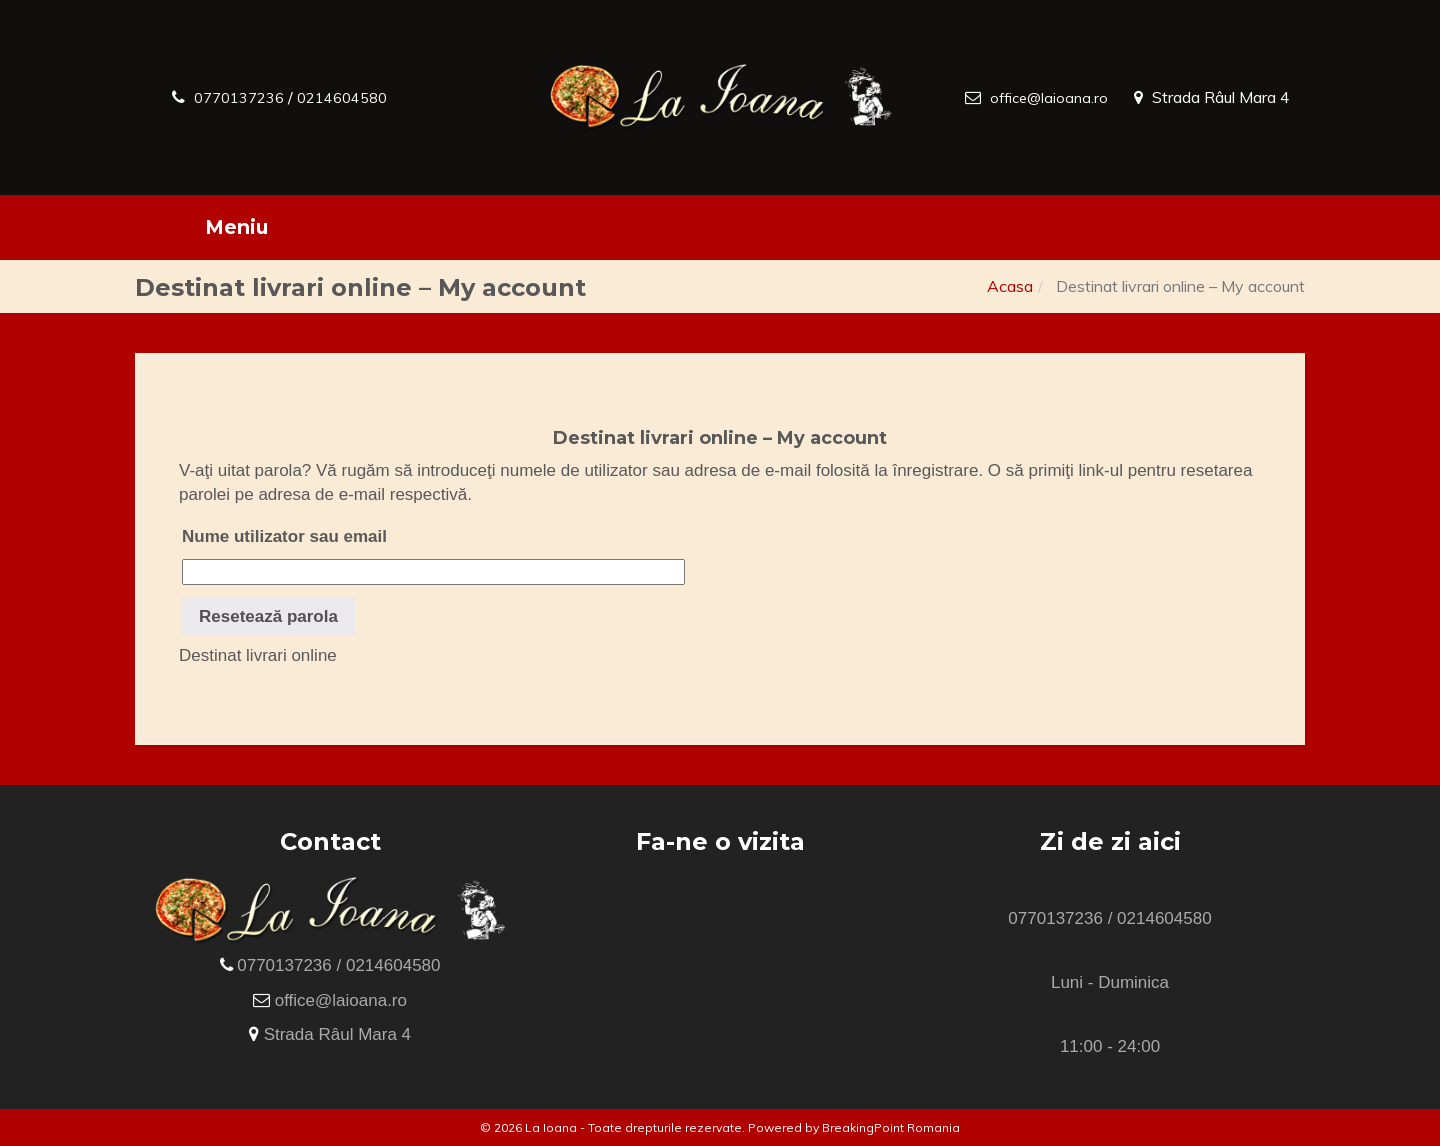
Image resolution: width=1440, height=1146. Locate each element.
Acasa (1010, 286)
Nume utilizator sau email (284, 536)
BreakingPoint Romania (891, 1127)
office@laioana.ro (1046, 97)
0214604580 (357, 97)
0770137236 (244, 97)
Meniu (236, 227)
